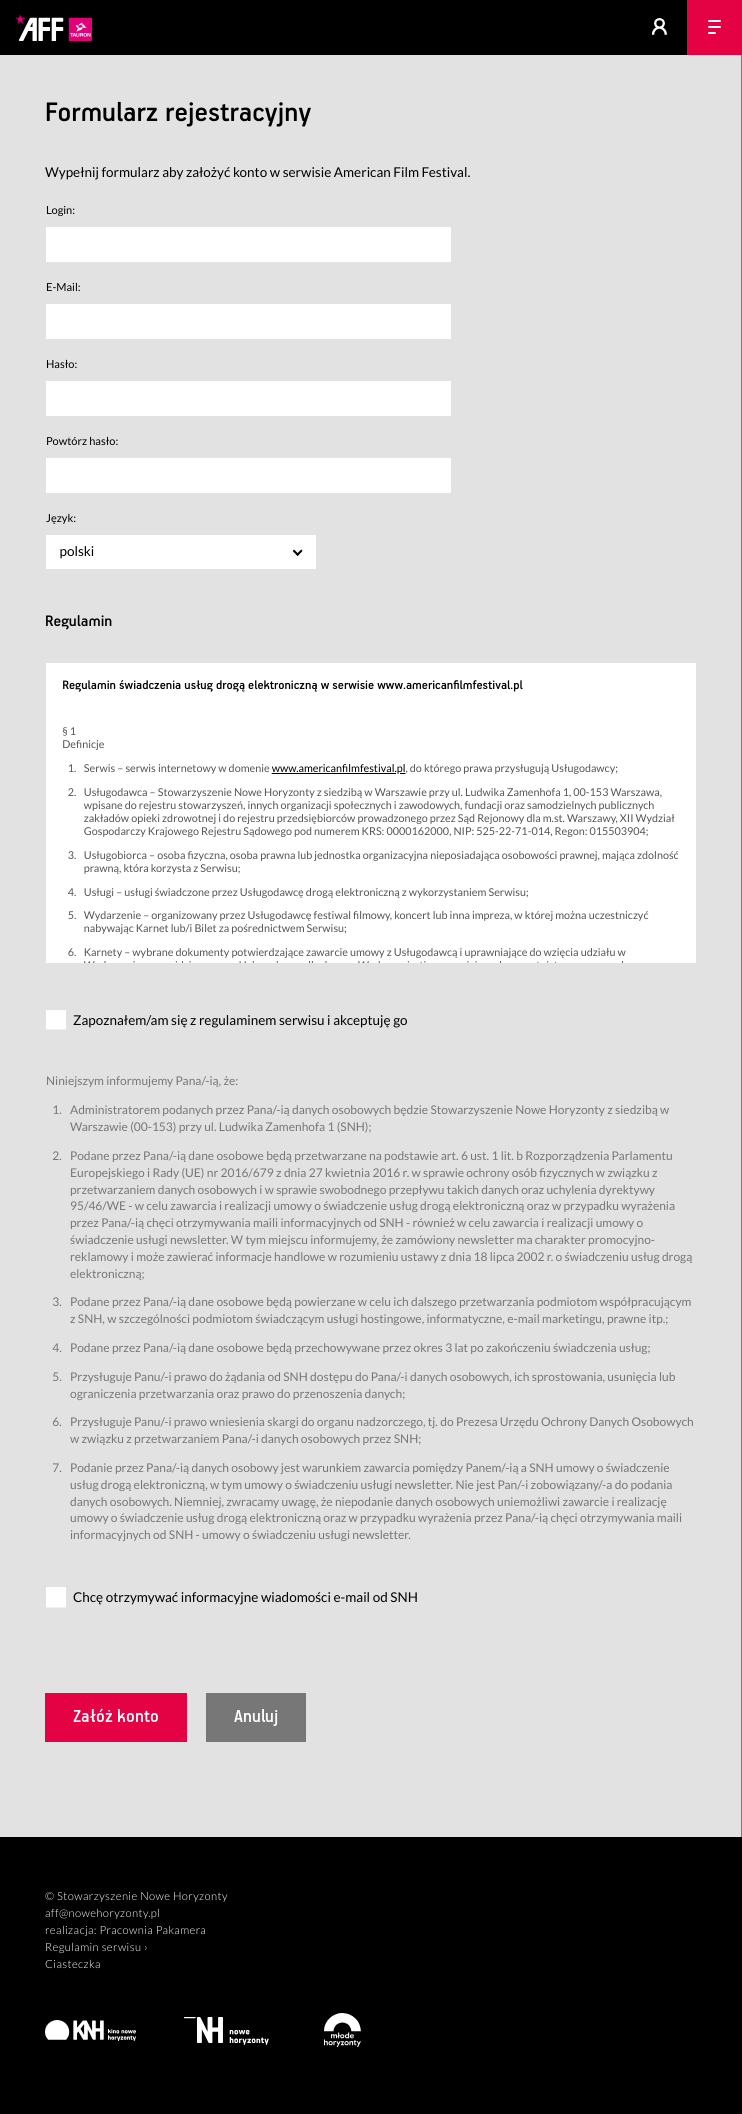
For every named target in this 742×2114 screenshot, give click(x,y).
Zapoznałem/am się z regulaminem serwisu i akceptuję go (240, 1020)
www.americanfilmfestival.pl (339, 768)
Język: (61, 518)
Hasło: (61, 364)
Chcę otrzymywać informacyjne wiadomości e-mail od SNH (245, 1597)
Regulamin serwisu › (96, 1947)
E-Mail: (63, 287)
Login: (60, 210)
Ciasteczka (73, 1964)
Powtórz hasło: (82, 441)
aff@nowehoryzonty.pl (102, 1913)
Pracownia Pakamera (152, 1930)
